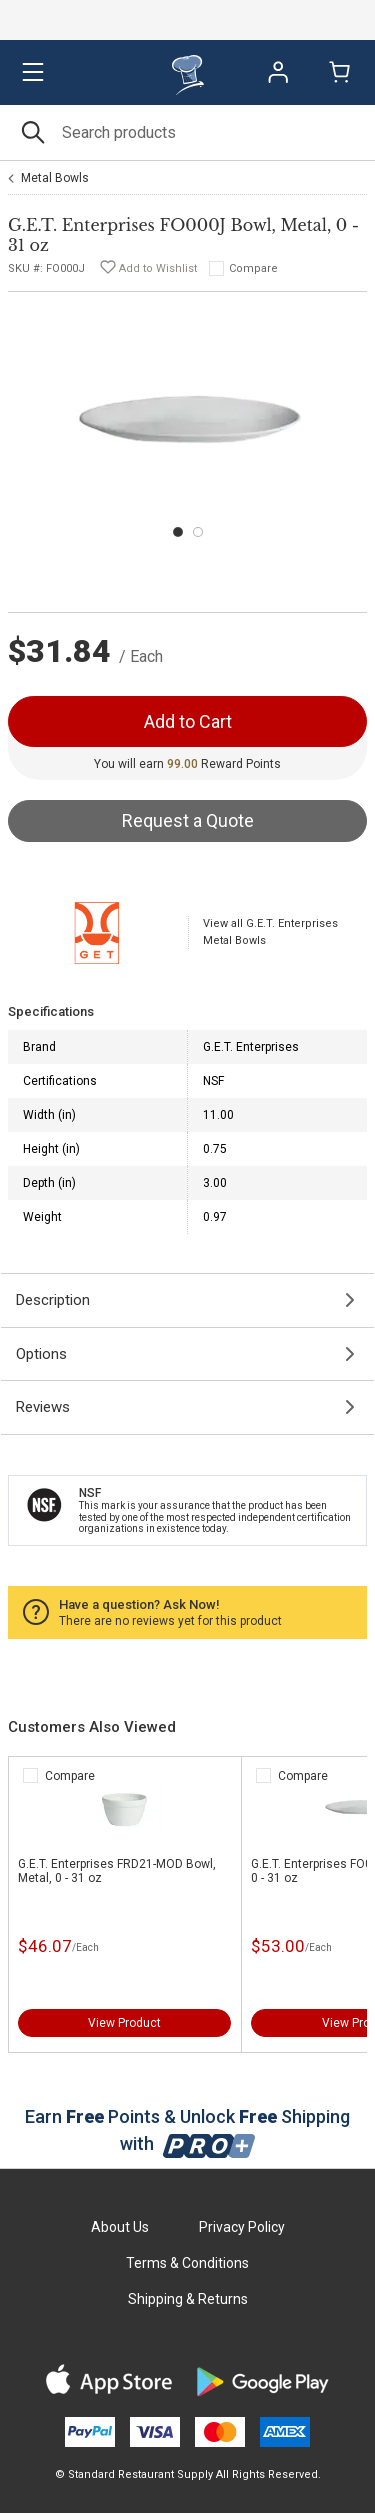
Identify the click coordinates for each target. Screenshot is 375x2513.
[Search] (187, 132)
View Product (124, 2023)
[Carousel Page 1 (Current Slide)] (178, 532)
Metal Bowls (55, 178)
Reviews (43, 1407)
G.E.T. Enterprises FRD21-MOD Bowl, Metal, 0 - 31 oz (117, 1871)
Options (41, 1354)
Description (53, 1300)
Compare (253, 268)
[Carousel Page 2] (198, 532)
